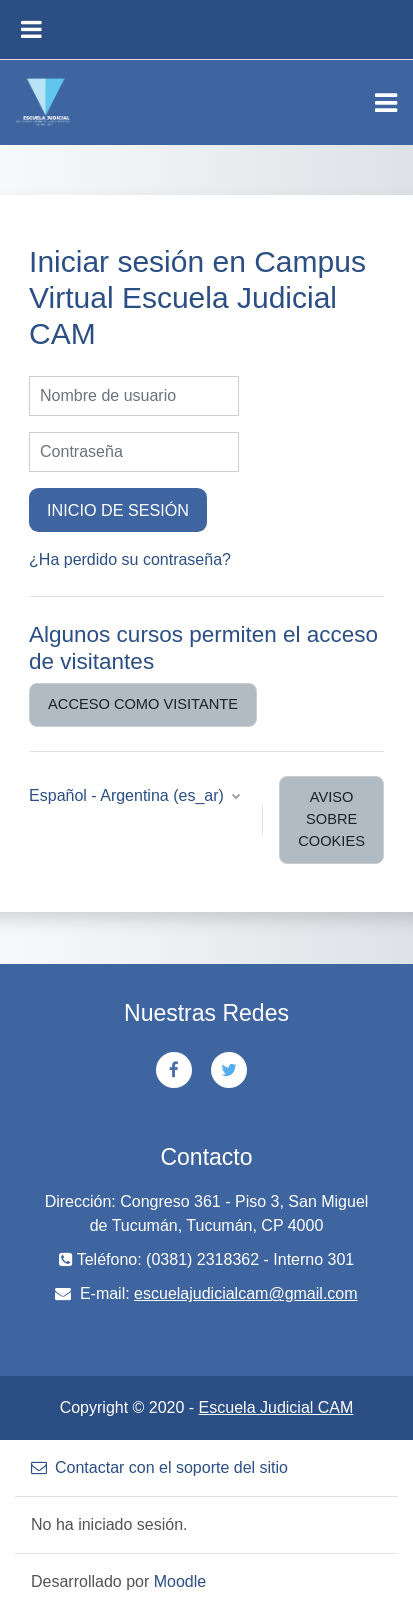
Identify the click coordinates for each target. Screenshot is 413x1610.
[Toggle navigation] (386, 103)
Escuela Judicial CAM (276, 1407)
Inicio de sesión (118, 510)
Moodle (180, 1581)
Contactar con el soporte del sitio (159, 1467)
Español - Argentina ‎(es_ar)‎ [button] (128, 795)
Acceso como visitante (143, 704)
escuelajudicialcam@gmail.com (245, 1293)
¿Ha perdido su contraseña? (130, 559)
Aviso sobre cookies (331, 819)
